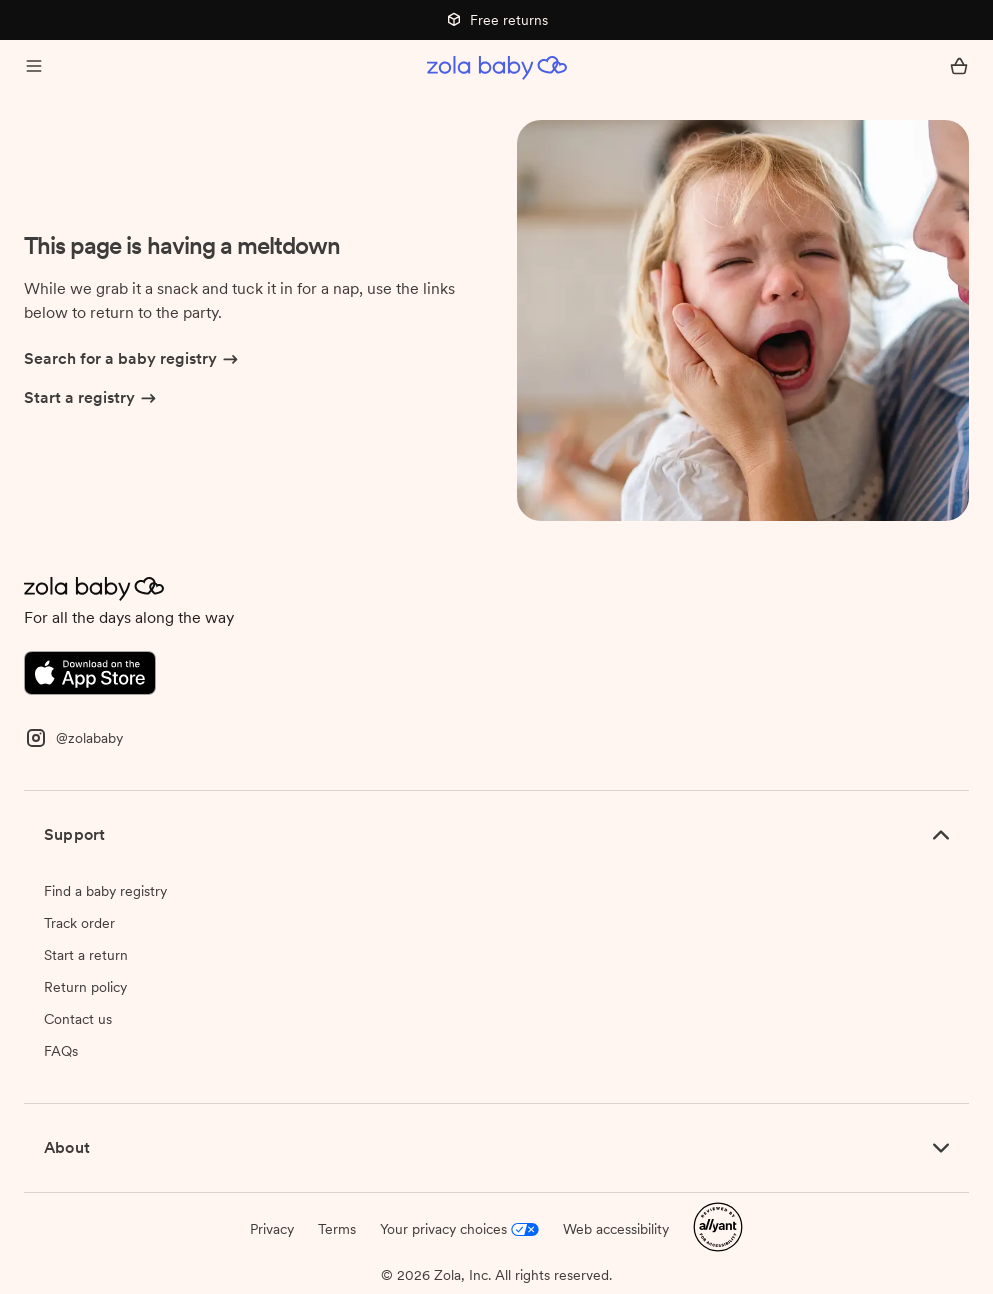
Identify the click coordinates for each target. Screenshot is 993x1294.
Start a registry (91, 399)
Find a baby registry (105, 891)
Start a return (86, 955)
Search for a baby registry (132, 360)
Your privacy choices (459, 1229)
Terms (337, 1229)
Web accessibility (616, 1229)
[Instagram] (73, 736)
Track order (79, 923)
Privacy (272, 1229)
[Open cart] (959, 68)
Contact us (78, 1019)
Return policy (85, 987)
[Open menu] (34, 68)
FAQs (61, 1051)
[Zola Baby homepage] (497, 68)
